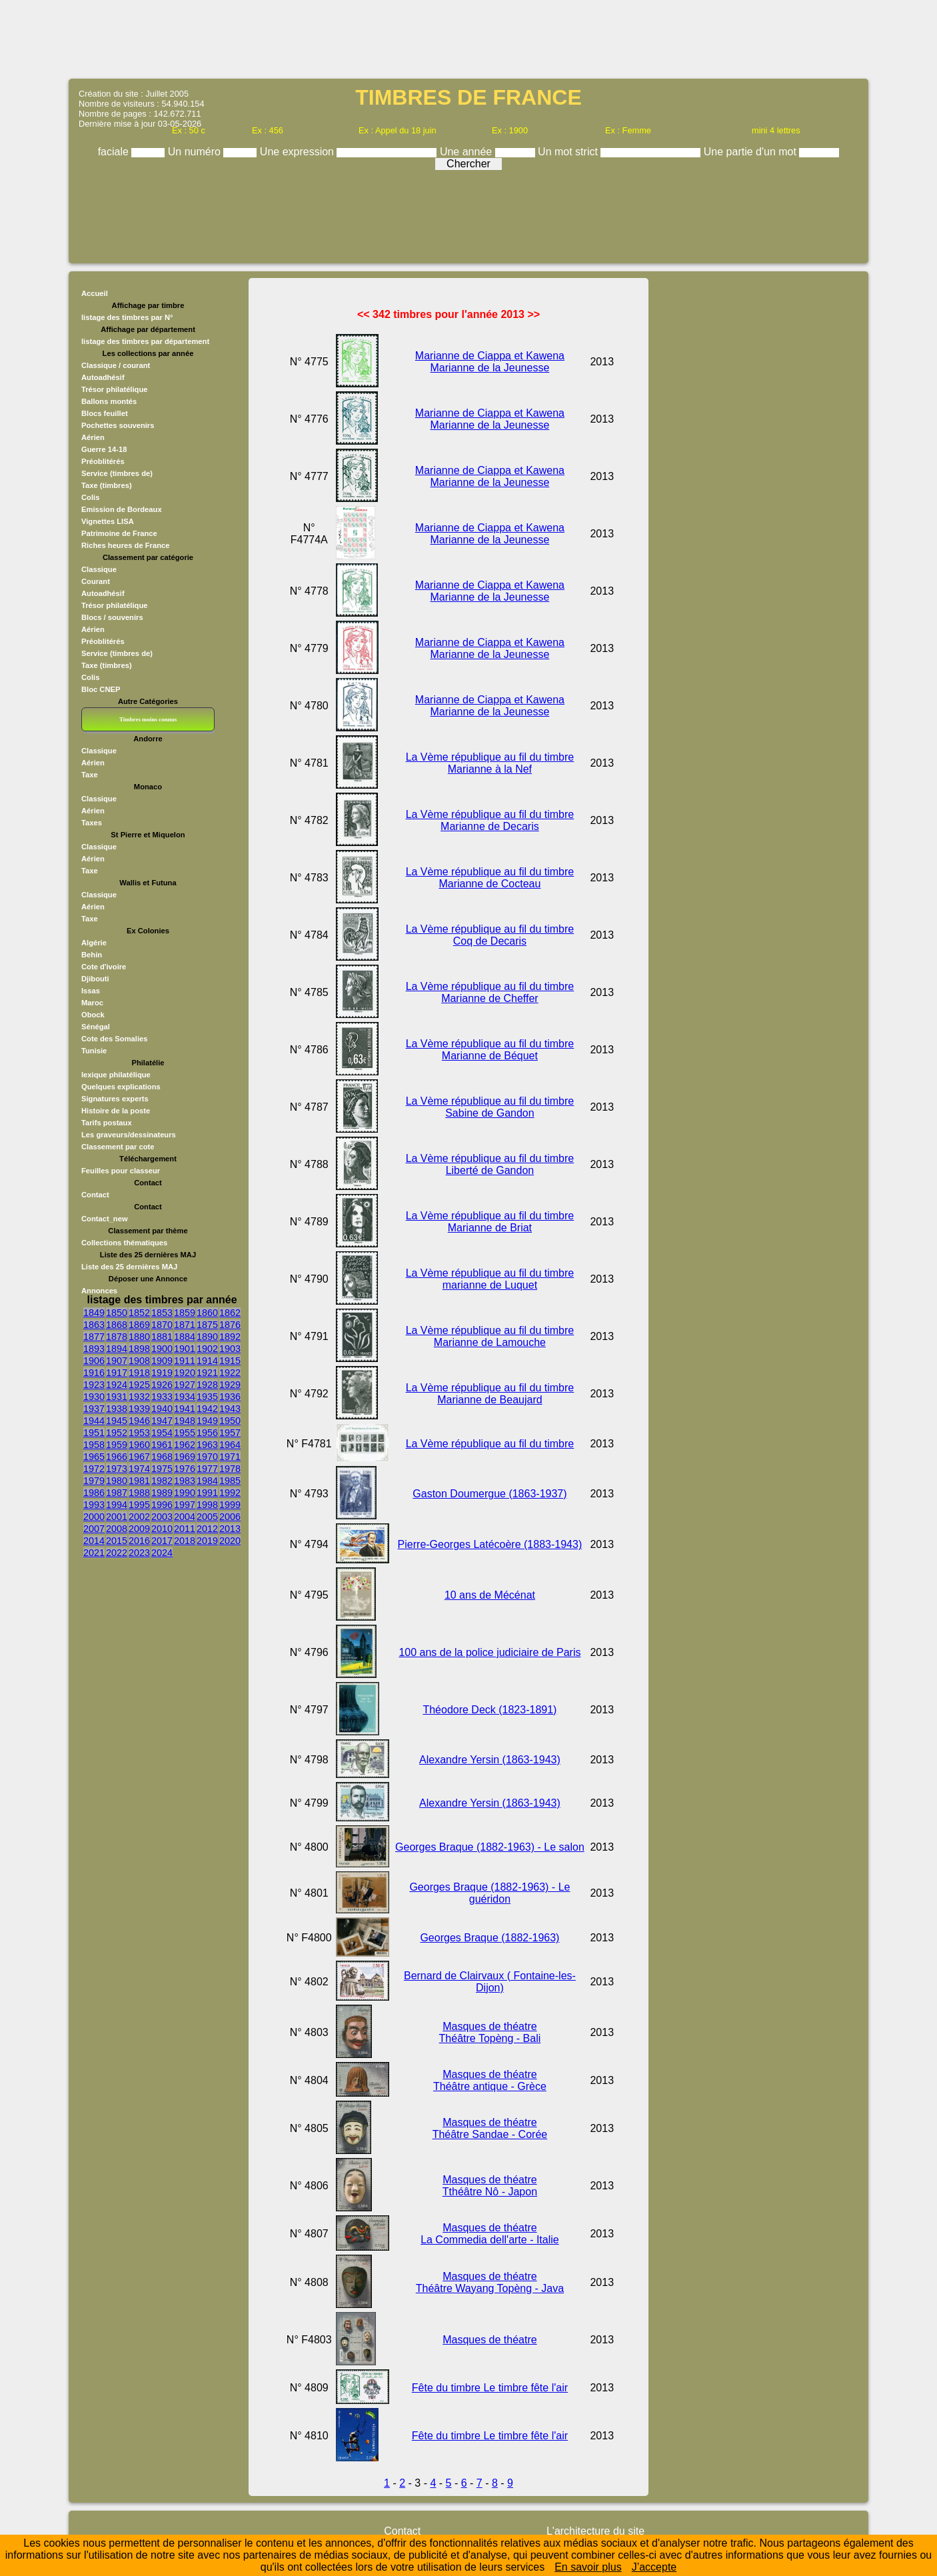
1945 (116, 1420)
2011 (184, 1528)
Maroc (92, 1003)
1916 (94, 1372)
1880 (139, 1336)
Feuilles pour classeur (120, 1171)
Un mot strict (569, 151)
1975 (162, 1468)
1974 (139, 1468)
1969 (184, 1456)
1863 (94, 1324)
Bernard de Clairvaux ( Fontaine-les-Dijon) (490, 1981)
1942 (207, 1408)
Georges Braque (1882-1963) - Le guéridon (489, 1893)
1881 (162, 1336)
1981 (139, 1480)
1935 (207, 1396)
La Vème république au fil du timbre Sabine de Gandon (490, 1107)
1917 (116, 1372)
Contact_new (104, 1219)
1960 (139, 1444)
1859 (184, 1312)
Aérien (93, 437)
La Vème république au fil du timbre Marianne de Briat (490, 1221)
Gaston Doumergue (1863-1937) (489, 1493)
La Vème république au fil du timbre (490, 1443)
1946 (139, 1420)
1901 (184, 1348)
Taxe (89, 775)
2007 (94, 1528)
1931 (116, 1396)
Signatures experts (115, 1099)
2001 (116, 1516)
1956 (207, 1432)
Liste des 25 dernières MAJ (129, 1267)
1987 (116, 1492)
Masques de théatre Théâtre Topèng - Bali (490, 2032)
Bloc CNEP (100, 689)
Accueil (94, 293)
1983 (184, 1480)
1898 (139, 1348)
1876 (230, 1324)
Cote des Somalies (114, 1039)
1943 (230, 1408)
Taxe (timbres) (106, 485)
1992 (230, 1492)
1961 (162, 1444)
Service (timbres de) (117, 473)
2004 (184, 1516)
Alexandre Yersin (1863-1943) (489, 1759)
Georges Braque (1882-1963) (489, 1937)
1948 (184, 1420)
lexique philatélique (116, 1075)
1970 (207, 1456)
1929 (230, 1384)
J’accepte (654, 2567)
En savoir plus (588, 2567)
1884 (184, 1336)
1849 (94, 1312)
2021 (94, 1552)
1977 (207, 1468)
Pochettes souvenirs (117, 425)
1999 (230, 1504)
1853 (162, 1312)
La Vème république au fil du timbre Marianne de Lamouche (490, 1336)
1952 (116, 1432)
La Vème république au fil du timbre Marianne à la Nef (490, 763)
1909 (162, 1360)
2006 (230, 1516)
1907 (116, 1360)
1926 (162, 1384)
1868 (116, 1324)
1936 (230, 1396)
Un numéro (196, 151)
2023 (139, 1552)
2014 (94, 1540)
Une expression (298, 151)
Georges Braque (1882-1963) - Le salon (489, 1847)
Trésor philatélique (114, 389)
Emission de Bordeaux (121, 509)
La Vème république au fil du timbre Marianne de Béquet (490, 1049)
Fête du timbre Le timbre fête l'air (490, 2387)
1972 (94, 1468)
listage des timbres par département (145, 341)
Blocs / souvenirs (112, 617)
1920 (184, 1372)
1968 (162, 1456)
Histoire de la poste (115, 1111)
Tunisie (94, 1051)
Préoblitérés (103, 461)
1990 (184, 1492)
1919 (162, 1372)
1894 (116, 1348)
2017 (162, 1540)
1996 (162, 1504)
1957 (230, 1432)
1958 (94, 1444)
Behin (91, 955)
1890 (207, 1336)
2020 (230, 1540)
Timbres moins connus (148, 719)
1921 (207, 1372)
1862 (230, 1312)
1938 (116, 1408)
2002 (139, 1516)
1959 (116, 1444)
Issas (90, 991)
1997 (184, 1504)
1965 (94, 1456)
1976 (184, 1468)
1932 (139, 1396)
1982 (162, 1480)
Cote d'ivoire (103, 967)
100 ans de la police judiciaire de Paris (489, 1652)
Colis (90, 497)
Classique (99, 569)
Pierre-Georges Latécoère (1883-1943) (490, 1544)
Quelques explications (121, 1087)
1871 (184, 1324)
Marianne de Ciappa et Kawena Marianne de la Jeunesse (489, 361)
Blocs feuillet (104, 413)
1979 (94, 1480)
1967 (139, 1456)
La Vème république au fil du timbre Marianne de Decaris (490, 820)
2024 (162, 1552)
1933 (162, 1396)
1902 (207, 1348)
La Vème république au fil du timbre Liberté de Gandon (490, 1164)
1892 (230, 1336)
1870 (162, 1324)
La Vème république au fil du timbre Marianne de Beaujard (490, 1393)
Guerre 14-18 (104, 449)
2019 (207, 1540)
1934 (184, 1396)
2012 (207, 1528)
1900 (162, 1348)
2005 (207, 1516)
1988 (139, 1492)
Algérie (94, 943)
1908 (139, 1360)
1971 (230, 1456)
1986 (94, 1492)
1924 (116, 1384)
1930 (94, 1396)
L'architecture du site (595, 2531)
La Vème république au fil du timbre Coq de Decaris (490, 935)
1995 (139, 1504)
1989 (162, 1492)
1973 (116, 1468)
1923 (94, 1384)
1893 (94, 1348)
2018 (184, 1540)
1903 (230, 1348)
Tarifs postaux (106, 1123)
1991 (207, 1492)
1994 (116, 1504)
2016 (139, 1540)
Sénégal (95, 1027)
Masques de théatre (489, 2339)
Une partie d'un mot (752, 151)
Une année (467, 151)
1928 (207, 1384)
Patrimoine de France (119, 533)
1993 (94, 1504)
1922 (230, 1372)
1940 (162, 1408)
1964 (230, 1444)
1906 (94, 1360)
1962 (184, 1444)
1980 (116, 1480)
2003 (162, 1516)
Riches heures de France (125, 545)
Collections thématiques (124, 1243)
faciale (115, 151)
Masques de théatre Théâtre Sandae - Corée (490, 2128)
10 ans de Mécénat (490, 1595)
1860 (207, 1312)
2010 (162, 1528)
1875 (207, 1324)
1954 (162, 1432)
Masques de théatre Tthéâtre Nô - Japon (490, 2185)
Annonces (99, 1291)
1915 (230, 1360)
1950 (230, 1420)
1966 (116, 1456)
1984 (207, 1480)
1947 (162, 1420)
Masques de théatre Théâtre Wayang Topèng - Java (490, 2282)
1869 (139, 1324)
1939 (139, 1408)
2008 (116, 1528)
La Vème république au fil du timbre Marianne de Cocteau (490, 877)
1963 (207, 1444)
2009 (139, 1528)
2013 (230, 1528)
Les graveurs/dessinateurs (128, 1135)
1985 (230, 1480)
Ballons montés (109, 401)
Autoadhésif (103, 377)
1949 (207, 1420)
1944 (94, 1420)
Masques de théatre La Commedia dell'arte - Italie (490, 2233)
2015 (116, 1540)
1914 (207, 1360)
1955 (184, 1432)
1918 (139, 1372)
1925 (139, 1384)
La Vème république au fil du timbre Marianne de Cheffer (490, 992)
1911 (184, 1360)
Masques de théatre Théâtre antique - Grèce (489, 2080)
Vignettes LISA (107, 521)
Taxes (91, 823)
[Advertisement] (468, 38)
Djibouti (95, 979)
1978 (230, 1468)
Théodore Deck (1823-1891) (489, 1709)
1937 (94, 1408)
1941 (184, 1408)
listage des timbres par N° (127, 317)
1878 (116, 1336)
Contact (95, 1195)
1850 (116, 1312)
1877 (94, 1336)
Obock (93, 1015)
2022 (116, 1552)
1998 (207, 1504)
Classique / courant (115, 365)
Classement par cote (117, 1147)
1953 (139, 1432)
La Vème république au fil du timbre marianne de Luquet (490, 1279)
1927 (184, 1384)
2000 (94, 1516)
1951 (94, 1432)
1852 (139, 1312)
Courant (95, 581)
